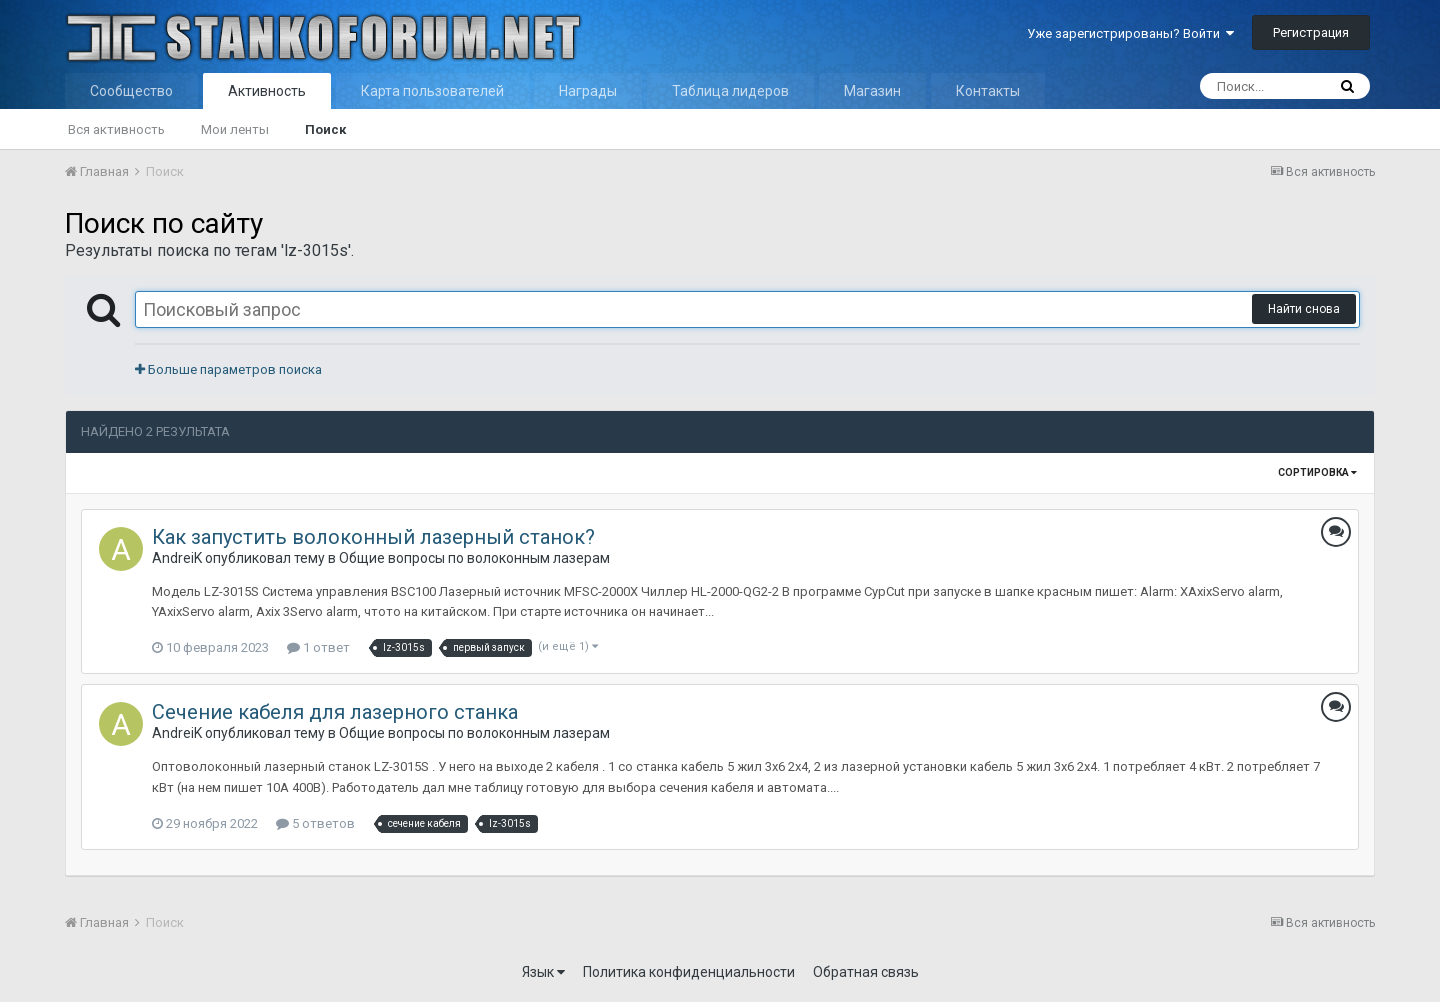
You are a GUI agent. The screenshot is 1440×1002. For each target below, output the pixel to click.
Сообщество (131, 91)
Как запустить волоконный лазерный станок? (373, 537)
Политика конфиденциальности (689, 972)
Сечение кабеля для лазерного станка (335, 712)
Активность (267, 91)
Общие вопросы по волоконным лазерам (474, 558)
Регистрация (1311, 32)
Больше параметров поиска (228, 369)
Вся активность (116, 129)
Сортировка (1317, 472)
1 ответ (318, 647)
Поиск (325, 129)
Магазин (872, 91)
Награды (588, 91)
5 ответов (315, 823)
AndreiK (177, 558)
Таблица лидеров (730, 91)
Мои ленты (235, 129)
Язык (543, 972)
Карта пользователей (432, 91)
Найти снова (1304, 309)
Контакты (988, 91)
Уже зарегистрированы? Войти (1130, 33)
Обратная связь (866, 972)
